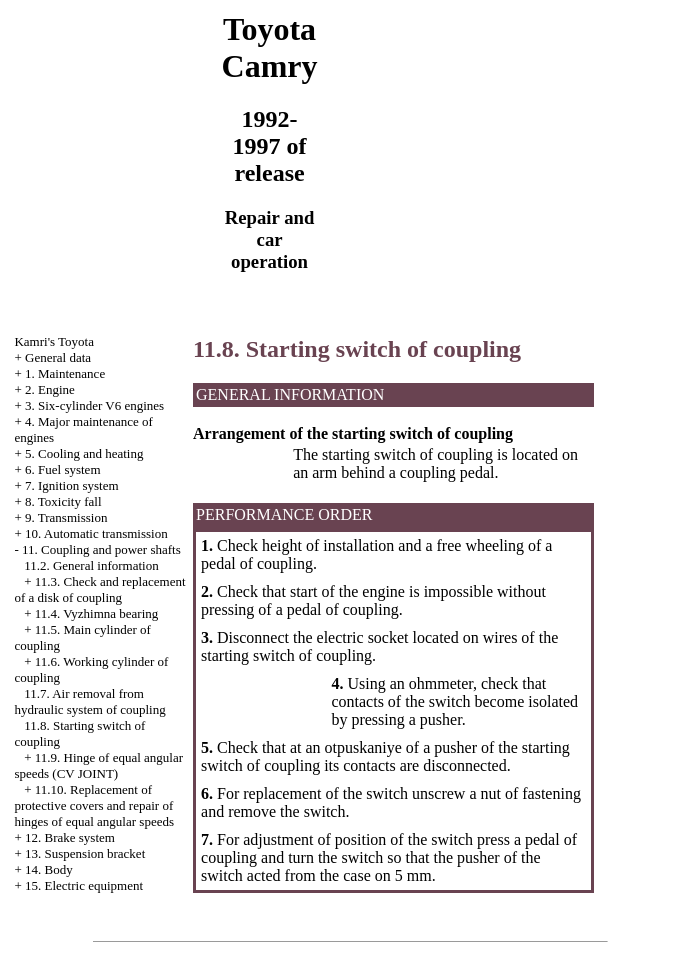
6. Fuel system (62, 469)
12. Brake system (70, 837)
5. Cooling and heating (84, 453)
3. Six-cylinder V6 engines (94, 405)
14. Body (49, 869)
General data (58, 357)
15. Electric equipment (84, 885)
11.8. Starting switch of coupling (357, 349)
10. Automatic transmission (96, 533)
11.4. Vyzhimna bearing (96, 613)
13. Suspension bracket (85, 853)
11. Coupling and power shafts (101, 549)
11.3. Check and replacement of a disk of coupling (99, 589)
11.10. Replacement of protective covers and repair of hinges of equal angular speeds (94, 805)
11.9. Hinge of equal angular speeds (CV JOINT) (98, 765)
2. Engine (50, 389)
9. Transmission (66, 517)
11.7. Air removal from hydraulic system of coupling (89, 701)
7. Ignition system (72, 485)
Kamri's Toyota (54, 341)
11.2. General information (91, 565)
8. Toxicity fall (63, 501)
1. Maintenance (65, 373)
